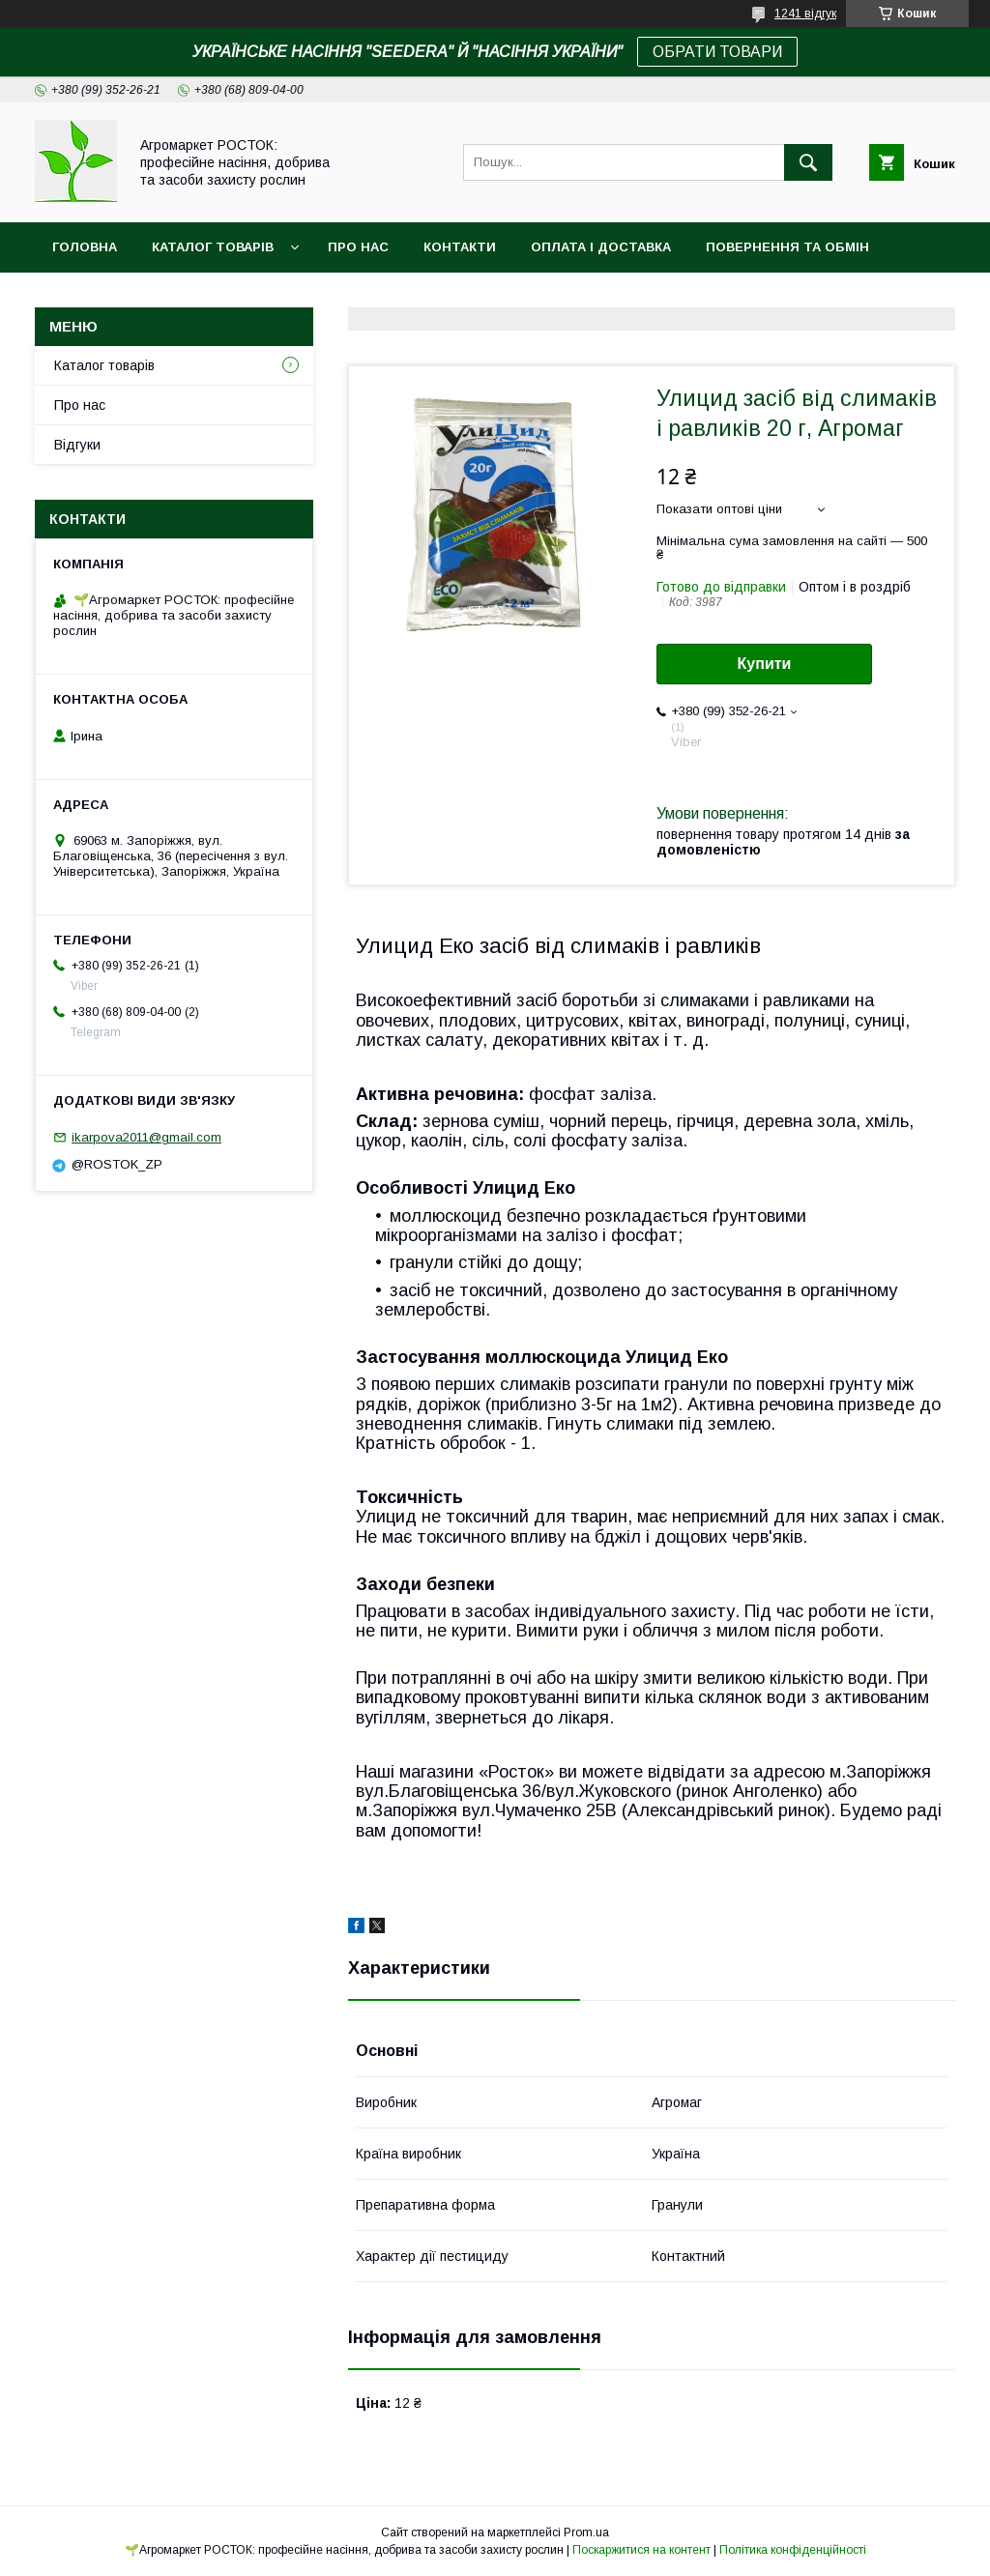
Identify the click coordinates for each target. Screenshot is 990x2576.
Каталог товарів (213, 247)
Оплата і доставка (601, 247)
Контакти (459, 247)
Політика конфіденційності (792, 2550)
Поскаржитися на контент (641, 2550)
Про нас (358, 247)
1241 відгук (805, 13)
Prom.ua (586, 2532)
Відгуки (77, 444)
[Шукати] (808, 162)
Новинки (85, 297)
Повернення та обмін (787, 247)
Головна (84, 247)
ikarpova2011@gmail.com (146, 1137)
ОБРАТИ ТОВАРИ (717, 51)
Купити (765, 663)
